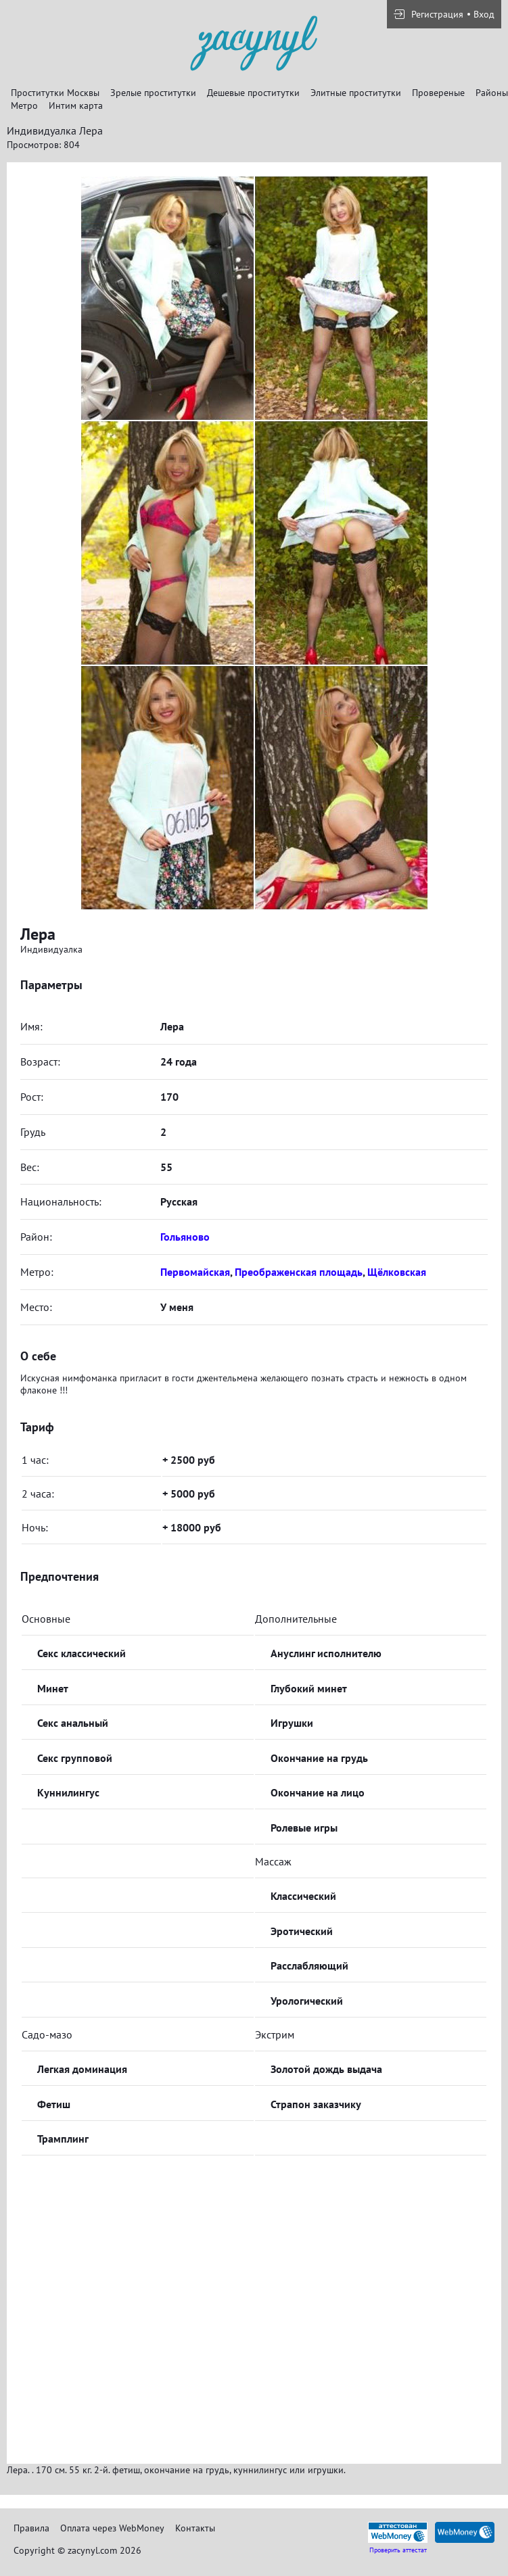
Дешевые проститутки (253, 93)
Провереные (438, 93)
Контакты (195, 2528)
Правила (31, 2528)
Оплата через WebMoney (112, 2528)
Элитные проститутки (355, 93)
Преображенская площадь (299, 1272)
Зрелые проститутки (153, 93)
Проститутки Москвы (55, 93)
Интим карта (76, 105)
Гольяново (185, 1236)
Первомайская (195, 1272)
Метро (24, 105)
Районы (492, 93)
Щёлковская (396, 1272)
